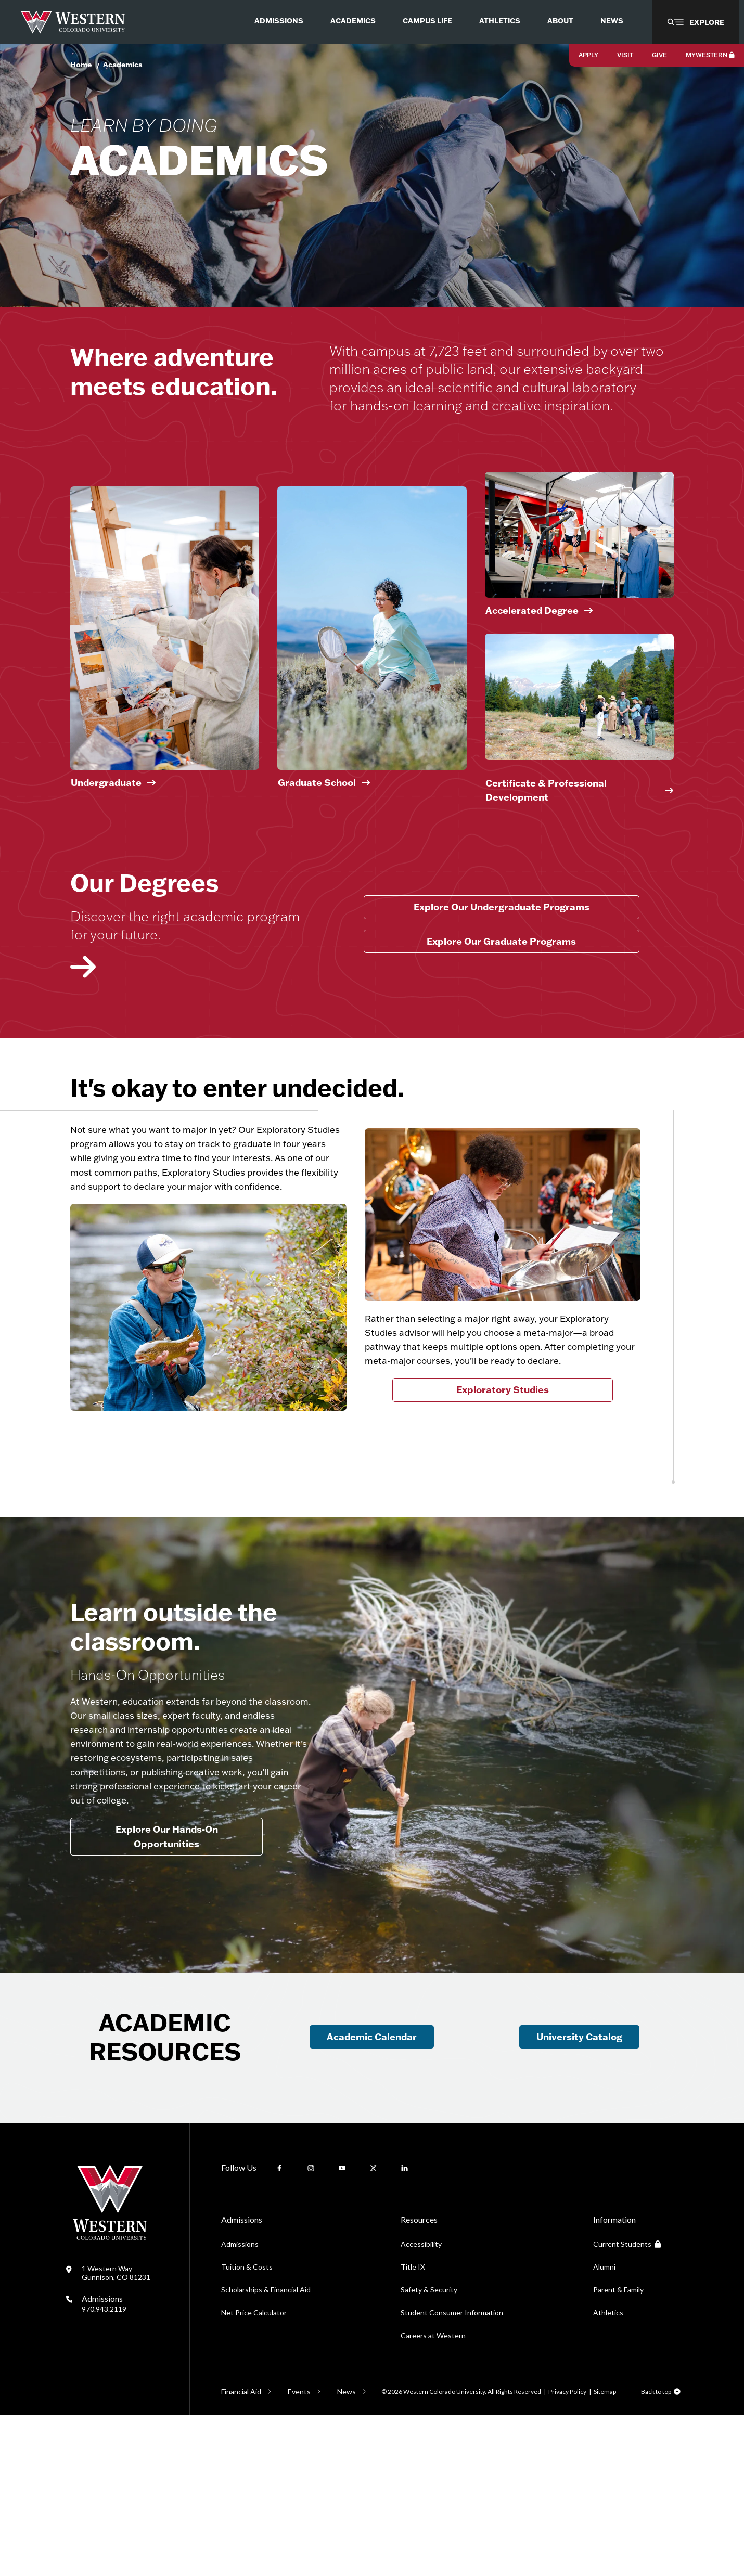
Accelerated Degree (532, 687)
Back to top (656, 2552)
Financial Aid (241, 2551)
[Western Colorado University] (110, 2397)
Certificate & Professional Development (546, 867)
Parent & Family (618, 2450)
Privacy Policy (567, 2552)
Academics (123, 64)
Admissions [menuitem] (278, 20)
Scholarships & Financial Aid (266, 2450)
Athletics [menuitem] (499, 20)
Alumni (604, 2427)
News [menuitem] (611, 20)
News (346, 2551)
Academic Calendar (372, 2197)
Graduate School (317, 860)
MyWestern (710, 55)
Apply (588, 55)
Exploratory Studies (502, 1490)
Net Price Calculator (254, 2473)
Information (614, 2380)
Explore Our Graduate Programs (501, 1018)
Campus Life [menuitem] (427, 20)
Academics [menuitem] (353, 20)
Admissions (104, 2464)
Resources (419, 2380)
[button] (695, 22)
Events (299, 2551)
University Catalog (579, 2197)
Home (81, 64)
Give (659, 55)
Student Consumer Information (452, 2473)
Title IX (413, 2427)
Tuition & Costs (247, 2427)
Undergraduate (106, 860)
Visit (625, 55)
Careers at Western (433, 2496)
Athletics (608, 2473)
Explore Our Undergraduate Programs (501, 984)
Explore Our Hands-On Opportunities (167, 1974)
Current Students (627, 2404)
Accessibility (421, 2404)
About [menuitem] (560, 20)
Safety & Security (429, 2450)
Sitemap (605, 2552)
